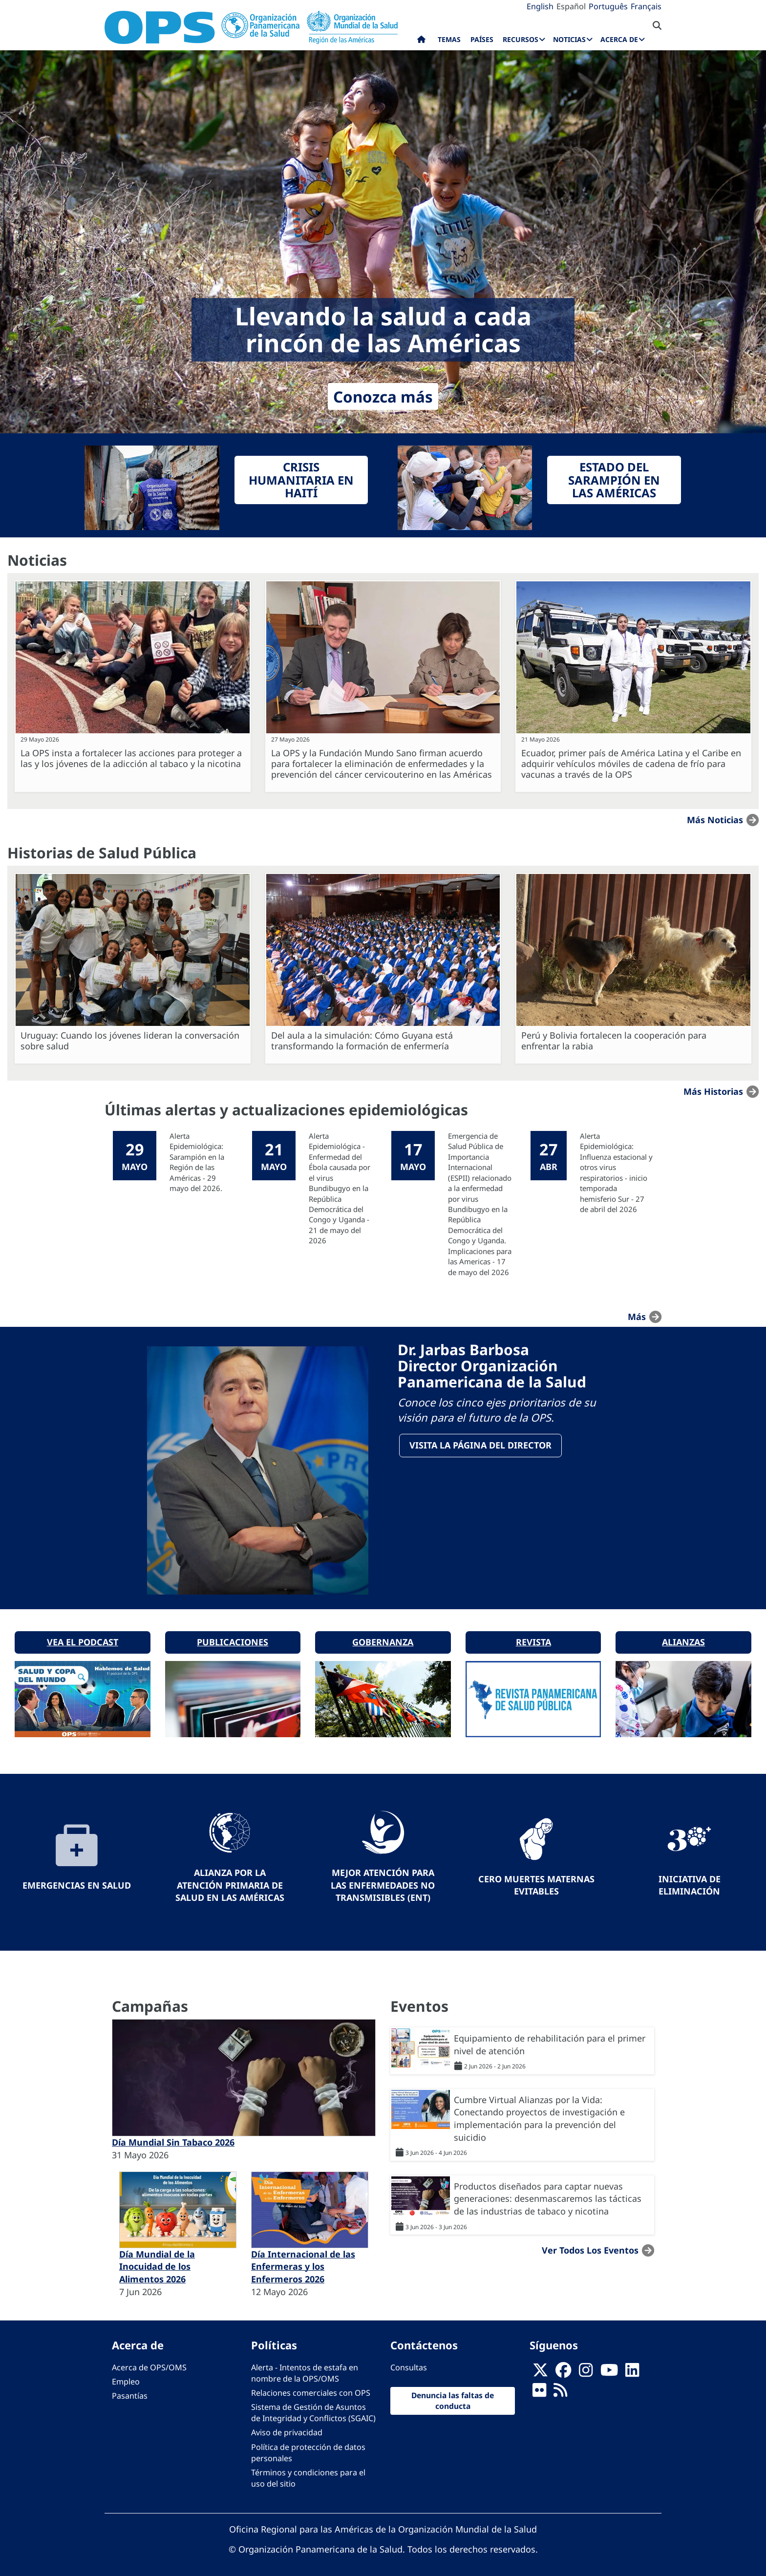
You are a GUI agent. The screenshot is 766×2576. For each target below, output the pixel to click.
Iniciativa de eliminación (690, 1880)
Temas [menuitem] (449, 39)
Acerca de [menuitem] (619, 39)
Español (571, 6)
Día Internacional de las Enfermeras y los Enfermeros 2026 (303, 2261)
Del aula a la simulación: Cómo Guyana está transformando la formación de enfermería (362, 1040)
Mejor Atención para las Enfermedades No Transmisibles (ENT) (383, 1880)
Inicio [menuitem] (421, 41)
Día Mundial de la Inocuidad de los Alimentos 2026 (157, 2261)
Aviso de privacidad (286, 2427)
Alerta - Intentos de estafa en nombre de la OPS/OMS (304, 2368)
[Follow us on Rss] (560, 2388)
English (540, 6)
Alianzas (683, 1637)
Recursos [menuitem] (520, 39)
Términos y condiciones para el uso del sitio (308, 2473)
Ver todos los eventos (590, 2245)
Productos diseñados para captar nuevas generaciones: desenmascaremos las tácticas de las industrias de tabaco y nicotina (547, 2193)
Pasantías (130, 2390)
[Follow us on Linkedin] (632, 2368)
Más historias (713, 1091)
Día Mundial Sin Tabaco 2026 (173, 2137)
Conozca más (383, 396)
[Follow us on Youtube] (609, 2368)
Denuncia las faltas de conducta (452, 2395)
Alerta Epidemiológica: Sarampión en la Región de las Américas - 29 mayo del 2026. (197, 1162)
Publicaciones (232, 1637)
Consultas (408, 2362)
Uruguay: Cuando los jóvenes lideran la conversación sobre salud (130, 1040)
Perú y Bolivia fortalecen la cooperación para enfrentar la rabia (613, 1040)
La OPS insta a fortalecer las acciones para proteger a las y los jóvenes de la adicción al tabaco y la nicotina (131, 758)
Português (608, 6)
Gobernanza (382, 1637)
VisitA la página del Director (481, 1446)
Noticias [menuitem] (569, 39)
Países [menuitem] (481, 39)
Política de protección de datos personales (308, 2447)
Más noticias (715, 820)
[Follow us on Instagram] (586, 2368)
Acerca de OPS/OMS (149, 2362)
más (637, 1316)
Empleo (126, 2376)
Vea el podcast (82, 1637)
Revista (533, 1637)
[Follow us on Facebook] (563, 2368)
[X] (540, 2368)
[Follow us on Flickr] (539, 2388)
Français (646, 6)
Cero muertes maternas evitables (536, 1880)
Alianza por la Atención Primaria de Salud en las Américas (229, 1880)
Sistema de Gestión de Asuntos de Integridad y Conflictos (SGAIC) (313, 2408)
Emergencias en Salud (76, 1880)
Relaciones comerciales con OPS (310, 2388)
